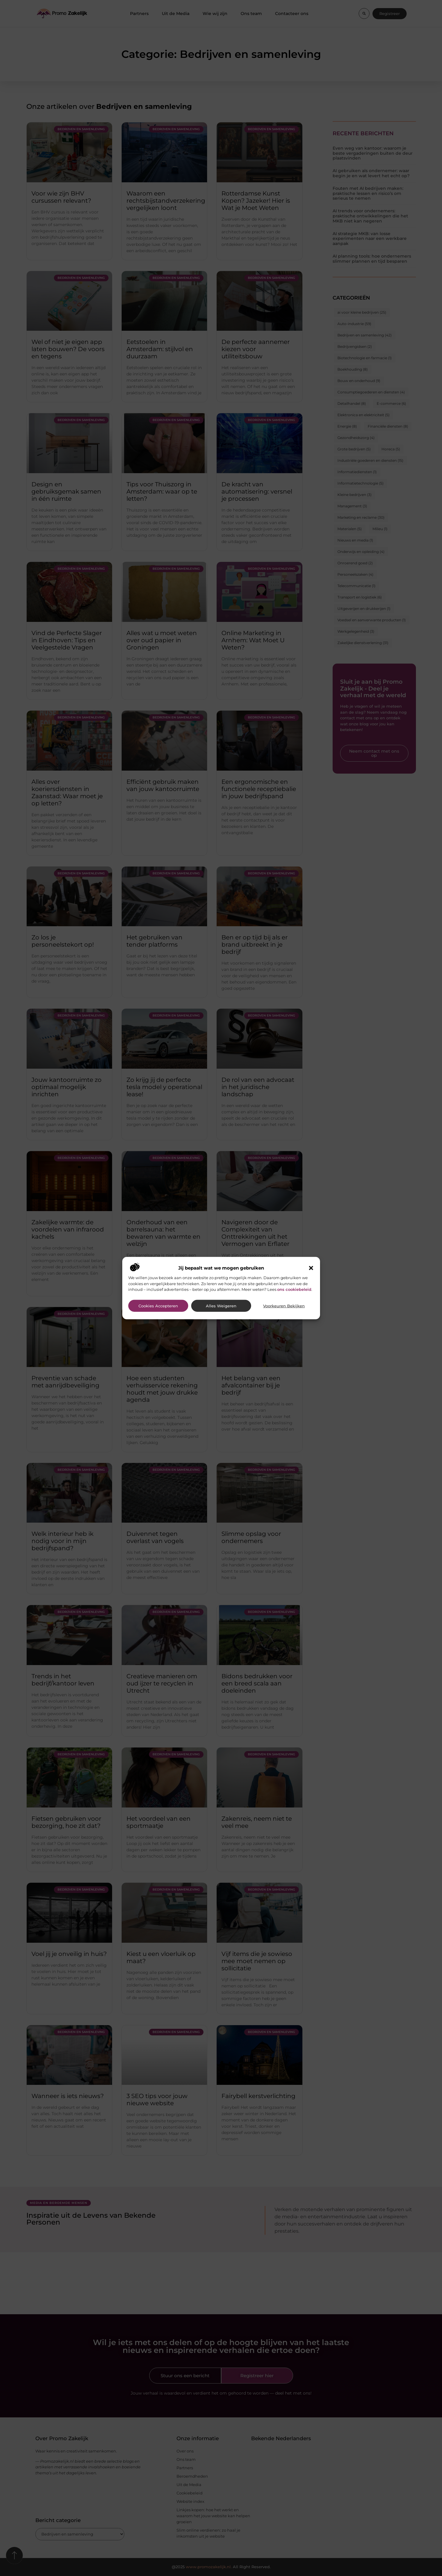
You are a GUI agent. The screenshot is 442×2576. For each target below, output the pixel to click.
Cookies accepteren (158, 1306)
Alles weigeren (221, 1306)
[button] (311, 1268)
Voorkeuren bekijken (284, 1306)
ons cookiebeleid (294, 1289)
